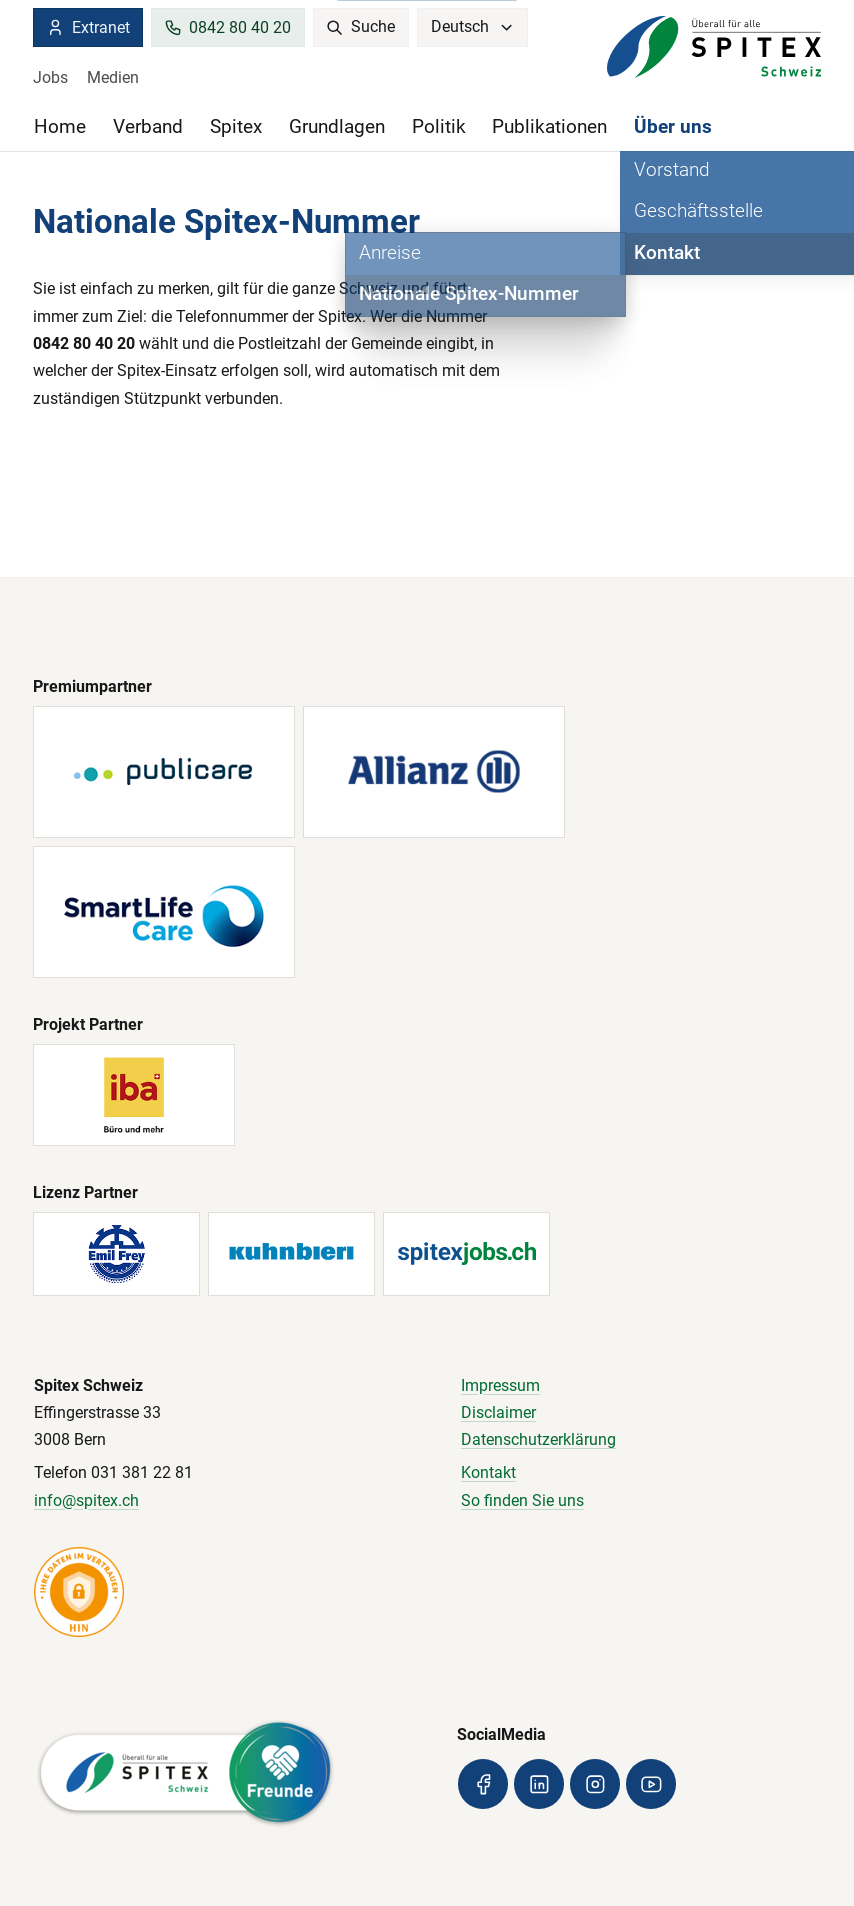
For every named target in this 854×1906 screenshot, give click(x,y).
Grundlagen (337, 127)
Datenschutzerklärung (538, 1439)
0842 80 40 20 (227, 27)
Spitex (236, 127)
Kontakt (488, 1472)
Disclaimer (498, 1412)
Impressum (500, 1385)
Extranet (87, 27)
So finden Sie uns (522, 1500)
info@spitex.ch (86, 1500)
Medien (113, 77)
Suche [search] (360, 26)
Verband (148, 127)
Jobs (50, 77)
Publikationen (549, 127)
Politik (439, 127)
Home (60, 127)
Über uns (673, 127)
